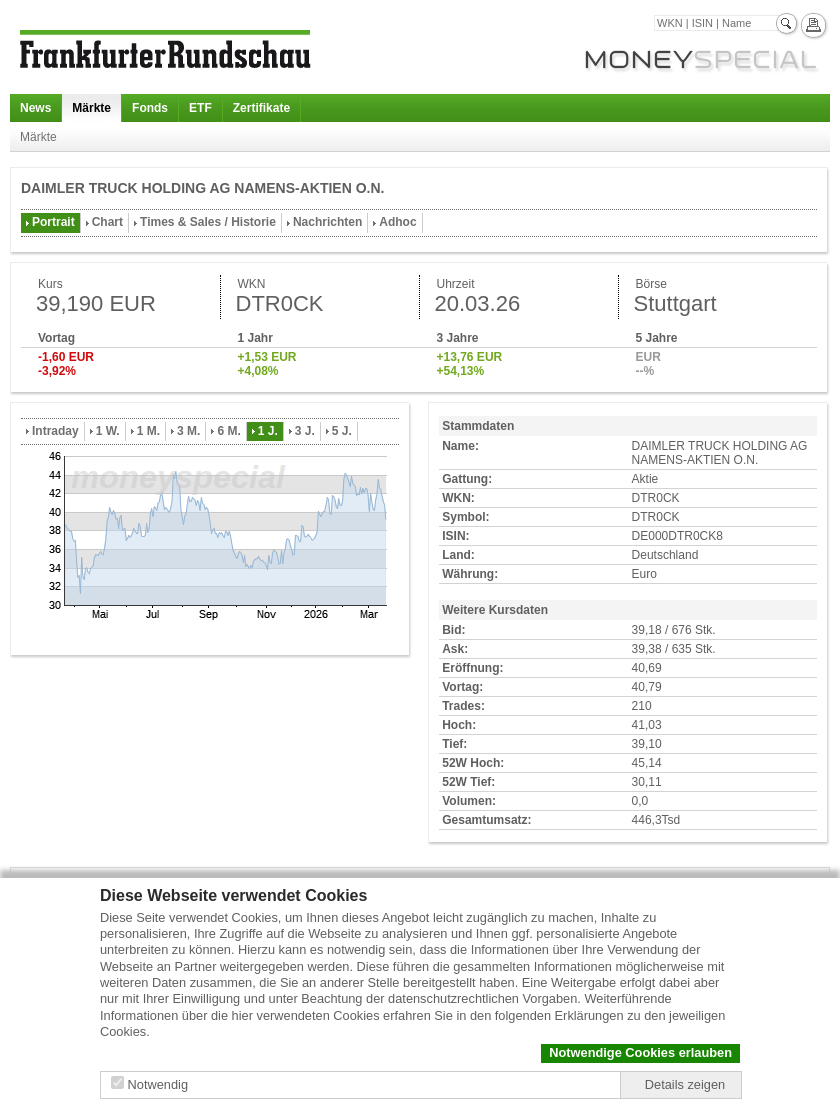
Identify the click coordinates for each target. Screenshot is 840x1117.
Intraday (55, 431)
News (35, 108)
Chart (107, 222)
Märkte (91, 108)
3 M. (188, 431)
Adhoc (397, 222)
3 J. (305, 431)
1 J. (268, 431)
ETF (200, 108)
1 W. (108, 431)
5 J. (342, 431)
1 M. (148, 431)
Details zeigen (685, 1084)
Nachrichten (327, 222)
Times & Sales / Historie (208, 222)
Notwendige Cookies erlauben (640, 1052)
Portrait (53, 222)
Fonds (150, 108)
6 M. (228, 431)
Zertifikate (261, 108)
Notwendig (158, 1084)
